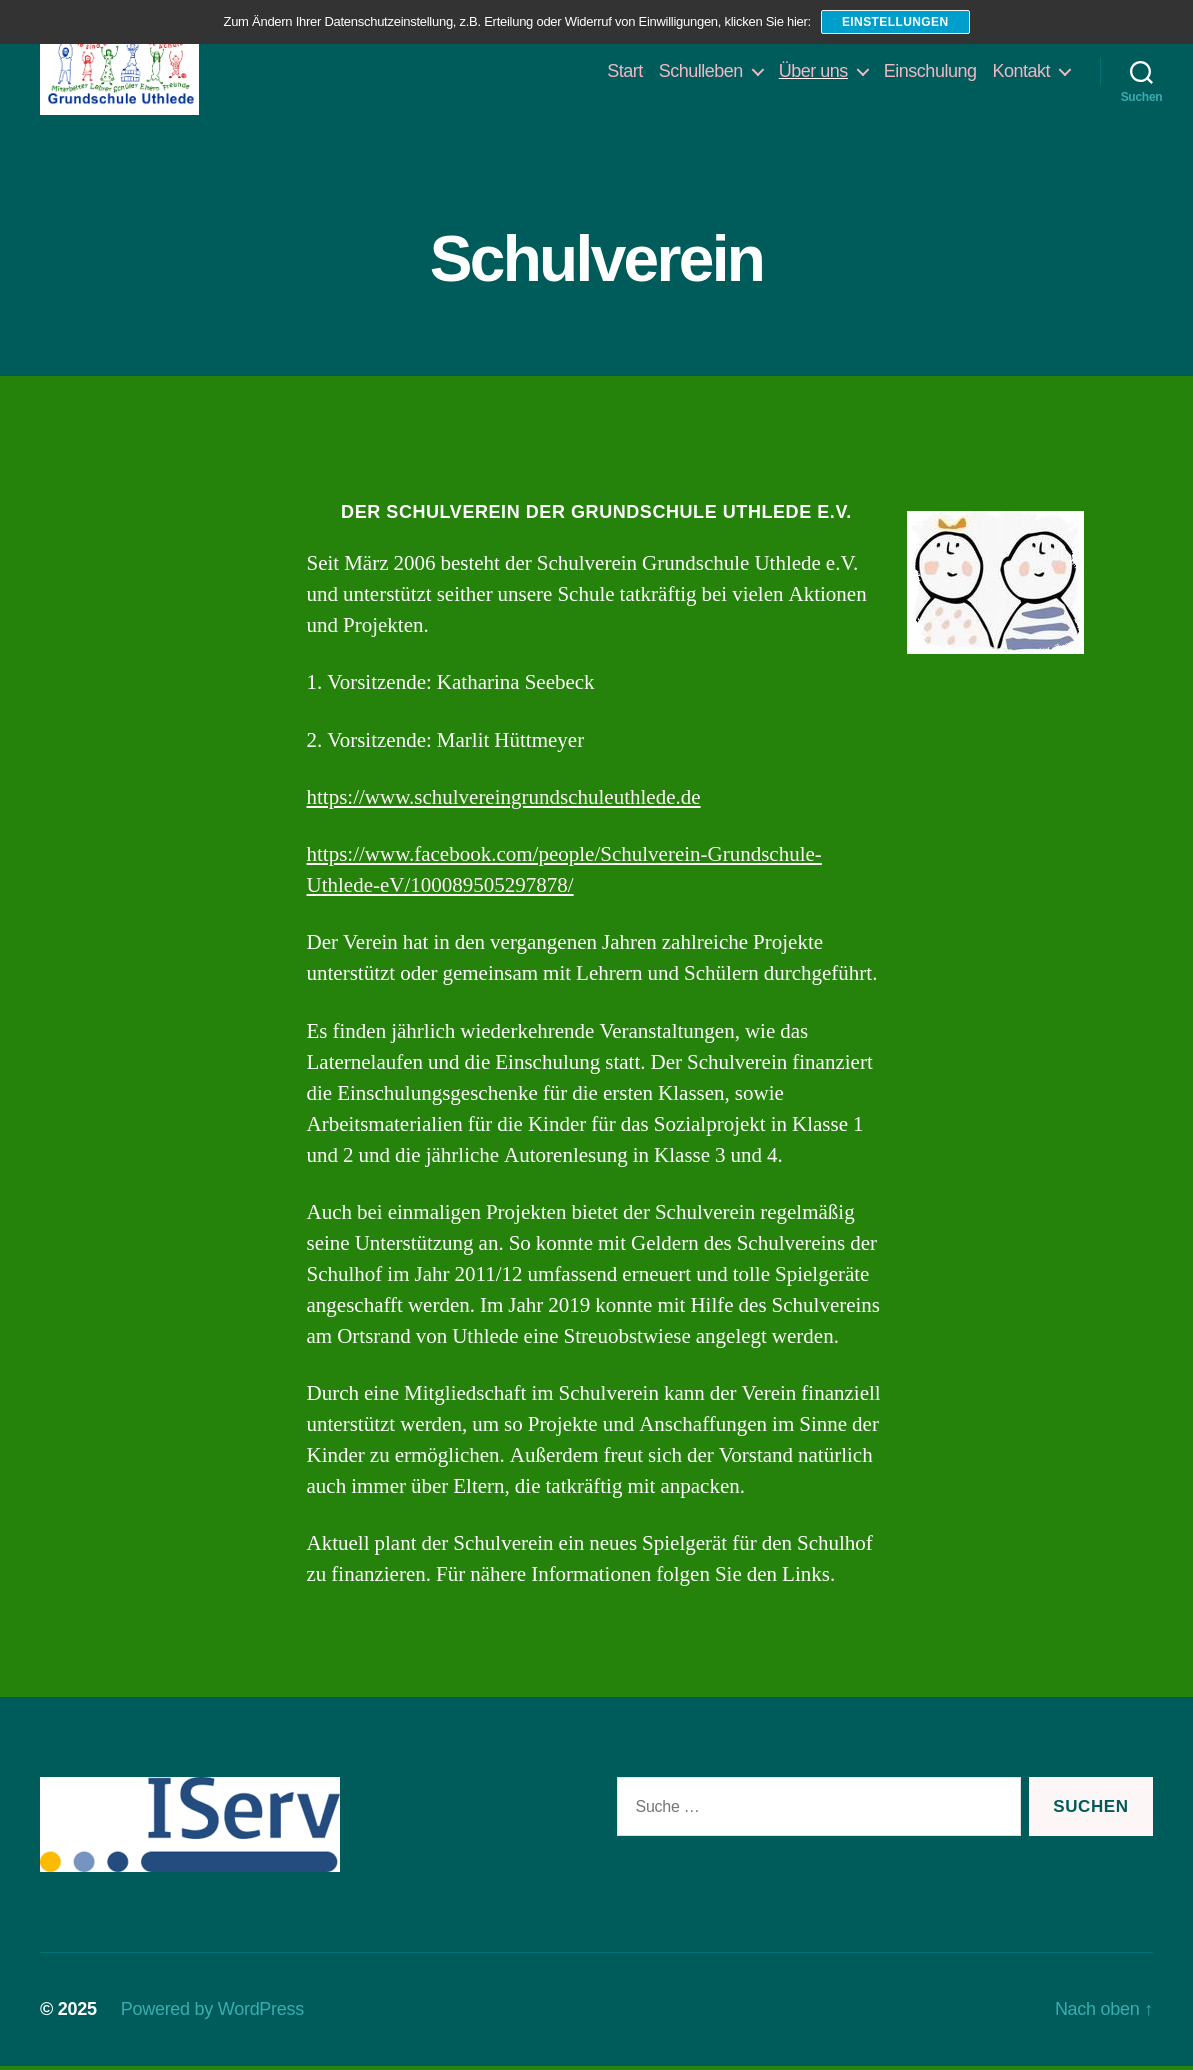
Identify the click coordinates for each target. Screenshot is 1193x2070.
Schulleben (701, 72)
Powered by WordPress (212, 2013)
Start (625, 72)
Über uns (813, 72)
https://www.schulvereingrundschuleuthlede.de (504, 800)
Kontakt (1021, 72)
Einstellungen (895, 22)
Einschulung (930, 72)
